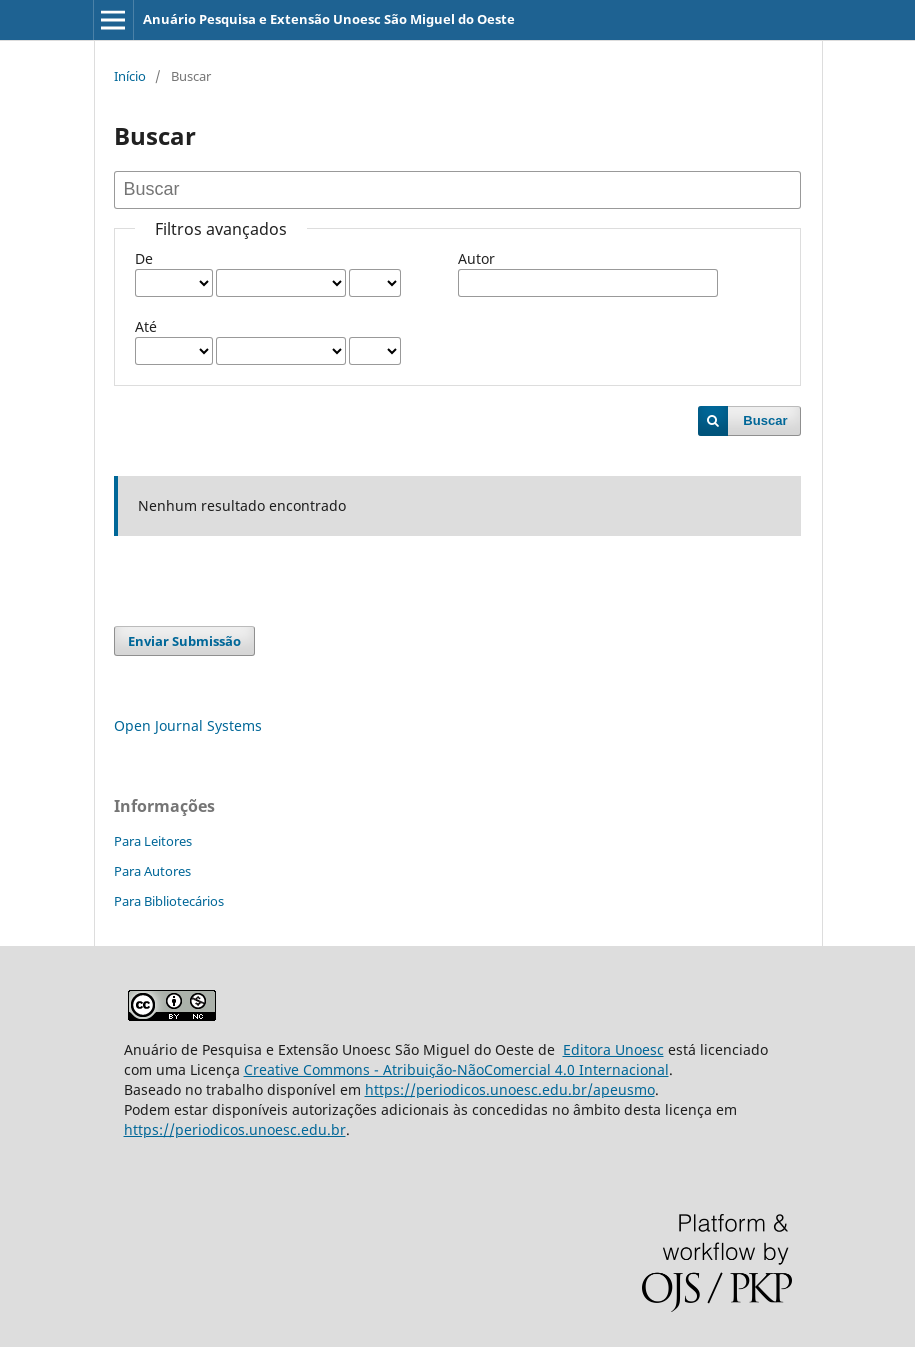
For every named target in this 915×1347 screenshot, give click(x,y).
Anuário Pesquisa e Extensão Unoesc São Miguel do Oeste (329, 19)
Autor (476, 258)
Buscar (765, 420)
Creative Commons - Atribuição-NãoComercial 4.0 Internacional (456, 1069)
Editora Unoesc (613, 1049)
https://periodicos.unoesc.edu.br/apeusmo (510, 1089)
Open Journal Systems (188, 725)
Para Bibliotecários (169, 901)
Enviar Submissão (184, 641)
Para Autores (152, 871)
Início (130, 76)
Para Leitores (153, 841)
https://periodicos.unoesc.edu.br (235, 1129)
